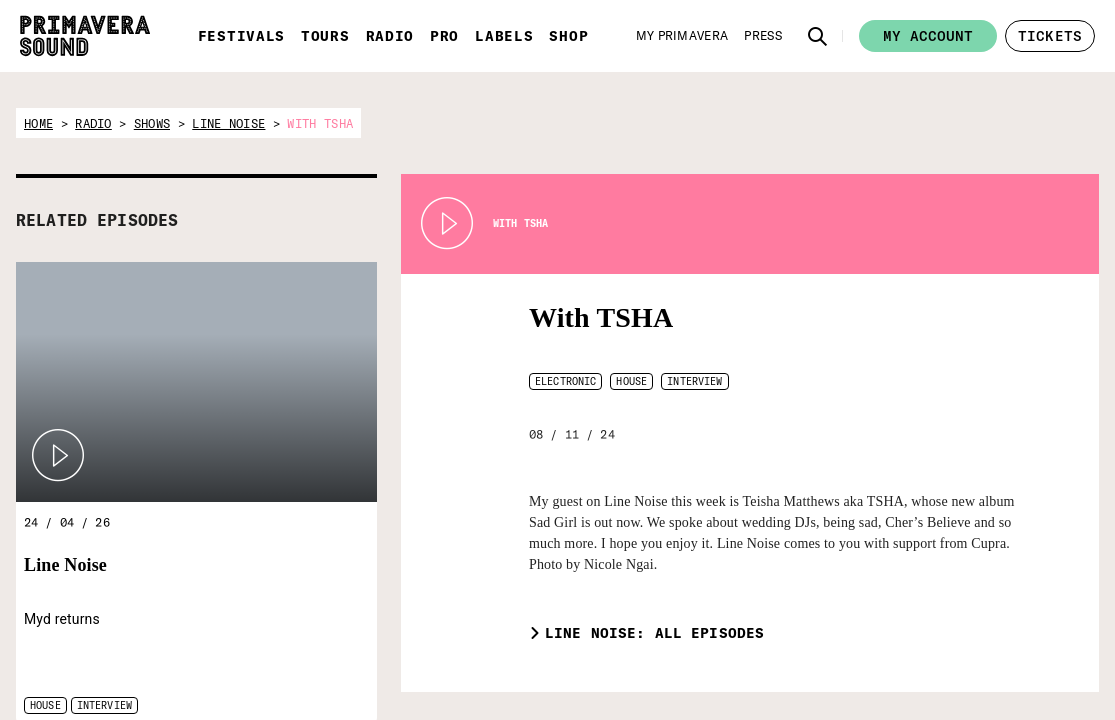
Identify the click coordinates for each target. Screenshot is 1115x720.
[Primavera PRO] (724, 664)
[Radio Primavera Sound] (626, 664)
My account (928, 36)
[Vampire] (1019, 654)
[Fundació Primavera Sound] (915, 677)
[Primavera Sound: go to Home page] (85, 36)
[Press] (763, 36)
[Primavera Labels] (819, 664)
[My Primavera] (682, 36)
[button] (818, 36)
